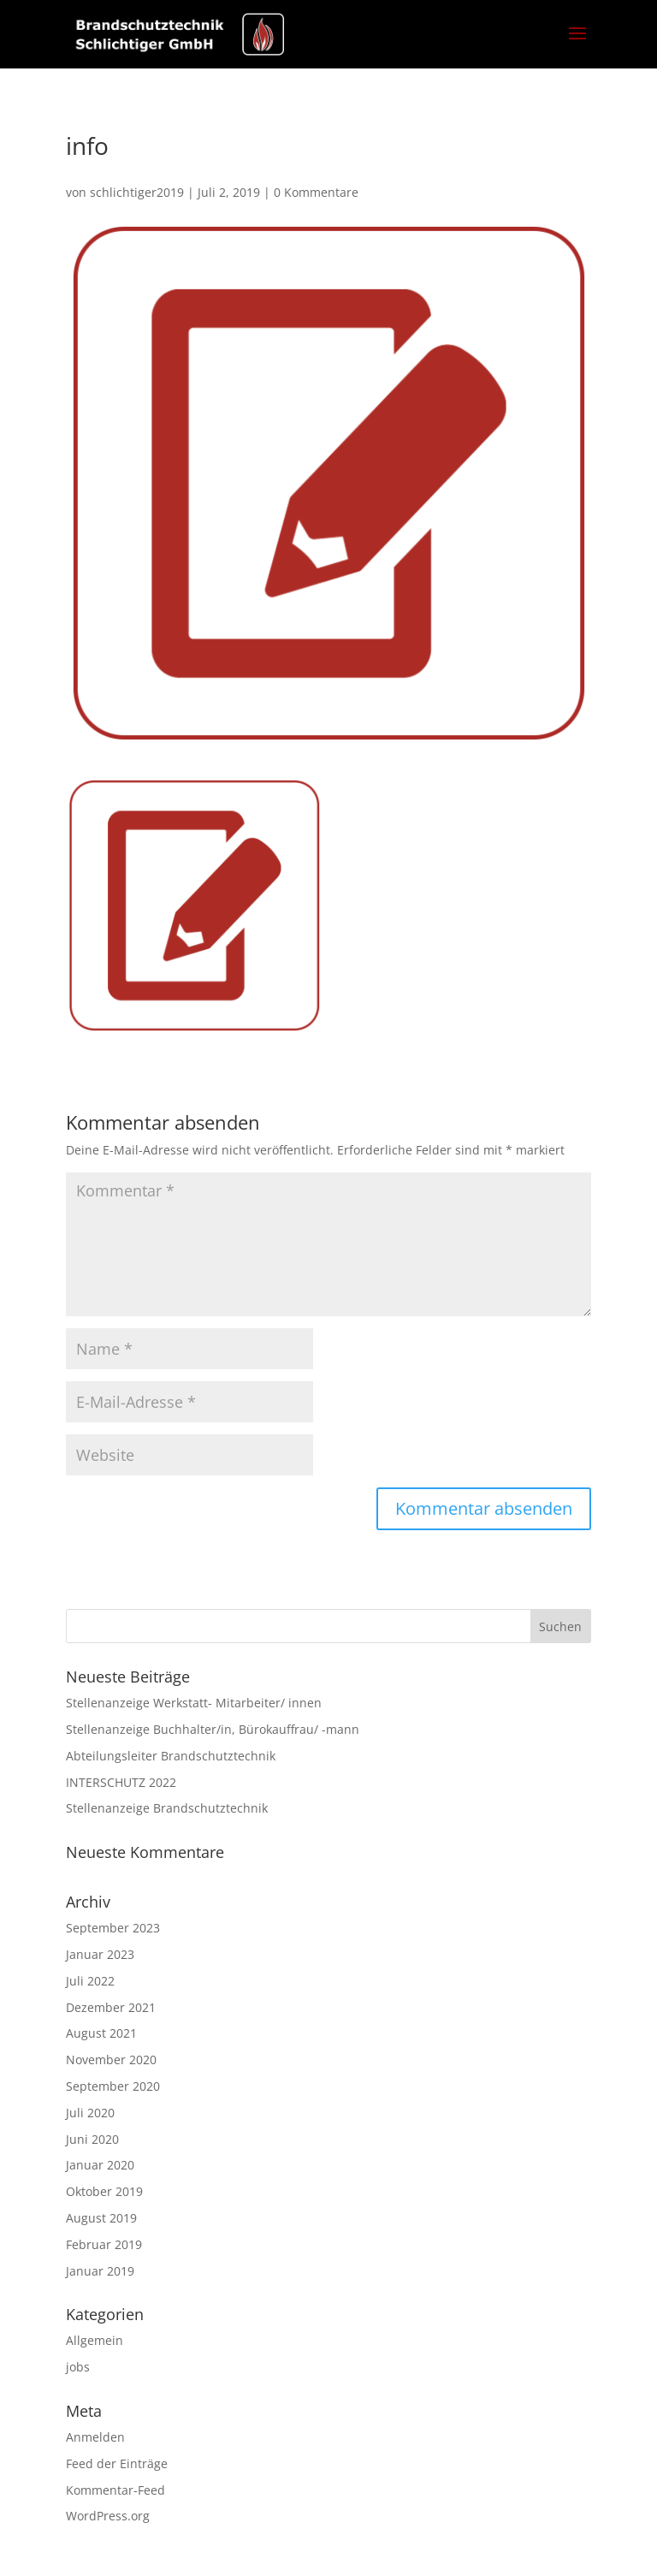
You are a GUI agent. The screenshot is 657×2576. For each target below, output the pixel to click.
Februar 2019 (104, 2244)
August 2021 (101, 2033)
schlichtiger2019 (137, 192)
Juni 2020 (92, 2139)
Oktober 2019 (104, 2191)
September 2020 (113, 2086)
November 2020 (111, 2059)
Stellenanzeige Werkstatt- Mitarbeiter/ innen (194, 1703)
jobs (78, 2367)
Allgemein (94, 2340)
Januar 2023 (100, 1954)
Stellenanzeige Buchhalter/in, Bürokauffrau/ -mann (212, 1729)
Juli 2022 (90, 1981)
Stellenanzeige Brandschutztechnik (167, 1808)
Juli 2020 (90, 2112)
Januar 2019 (100, 2271)
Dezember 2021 (111, 2007)
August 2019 (101, 2218)
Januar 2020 (100, 2165)
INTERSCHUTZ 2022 (121, 1782)
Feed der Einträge (117, 2463)
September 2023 (113, 1928)
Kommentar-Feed (115, 2490)
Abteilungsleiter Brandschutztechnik (170, 1756)
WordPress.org (108, 2516)
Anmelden (95, 2437)
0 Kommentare (316, 192)
